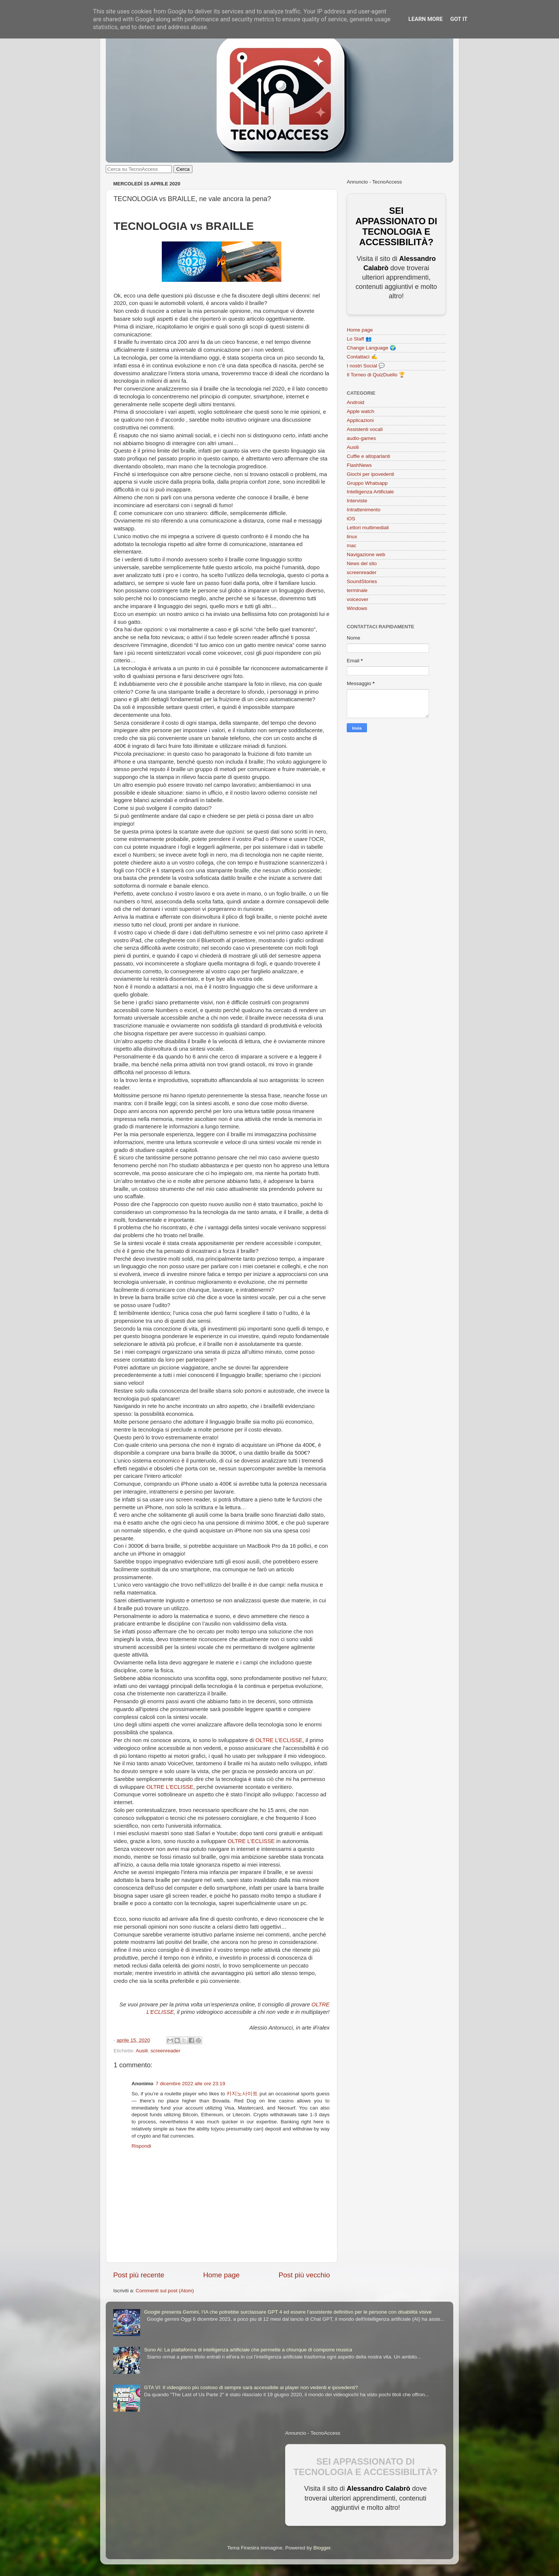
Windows (357, 608)
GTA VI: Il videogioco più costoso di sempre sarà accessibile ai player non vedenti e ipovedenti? (251, 2387)
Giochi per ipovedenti (370, 474)
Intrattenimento (363, 509)
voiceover (357, 599)
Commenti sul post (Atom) (165, 2290)
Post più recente (138, 2275)
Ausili (142, 2050)
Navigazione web (366, 554)
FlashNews (359, 465)
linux (352, 536)
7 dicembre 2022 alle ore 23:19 (190, 2083)
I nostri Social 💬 (366, 366)
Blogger (321, 2548)
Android (355, 402)
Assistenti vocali (365, 429)
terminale (357, 590)
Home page (221, 2275)
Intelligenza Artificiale (370, 491)
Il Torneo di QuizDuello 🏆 (376, 375)
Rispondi (141, 2146)
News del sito (362, 563)
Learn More (425, 19)
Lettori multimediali (368, 527)
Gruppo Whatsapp (367, 483)
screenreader (165, 2050)
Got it (458, 19)
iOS (351, 518)
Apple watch (360, 411)
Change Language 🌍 (371, 348)
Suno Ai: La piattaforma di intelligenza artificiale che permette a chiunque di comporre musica (248, 2349)
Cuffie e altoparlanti (368, 456)
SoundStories (362, 581)
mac (351, 545)
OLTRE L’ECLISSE (279, 1740)
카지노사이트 (242, 2093)
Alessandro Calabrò (378, 2488)
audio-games (361, 438)
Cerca (183, 169)
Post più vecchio (304, 2275)
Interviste (357, 500)
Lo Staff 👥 (359, 339)
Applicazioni (360, 420)
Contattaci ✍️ (362, 357)
